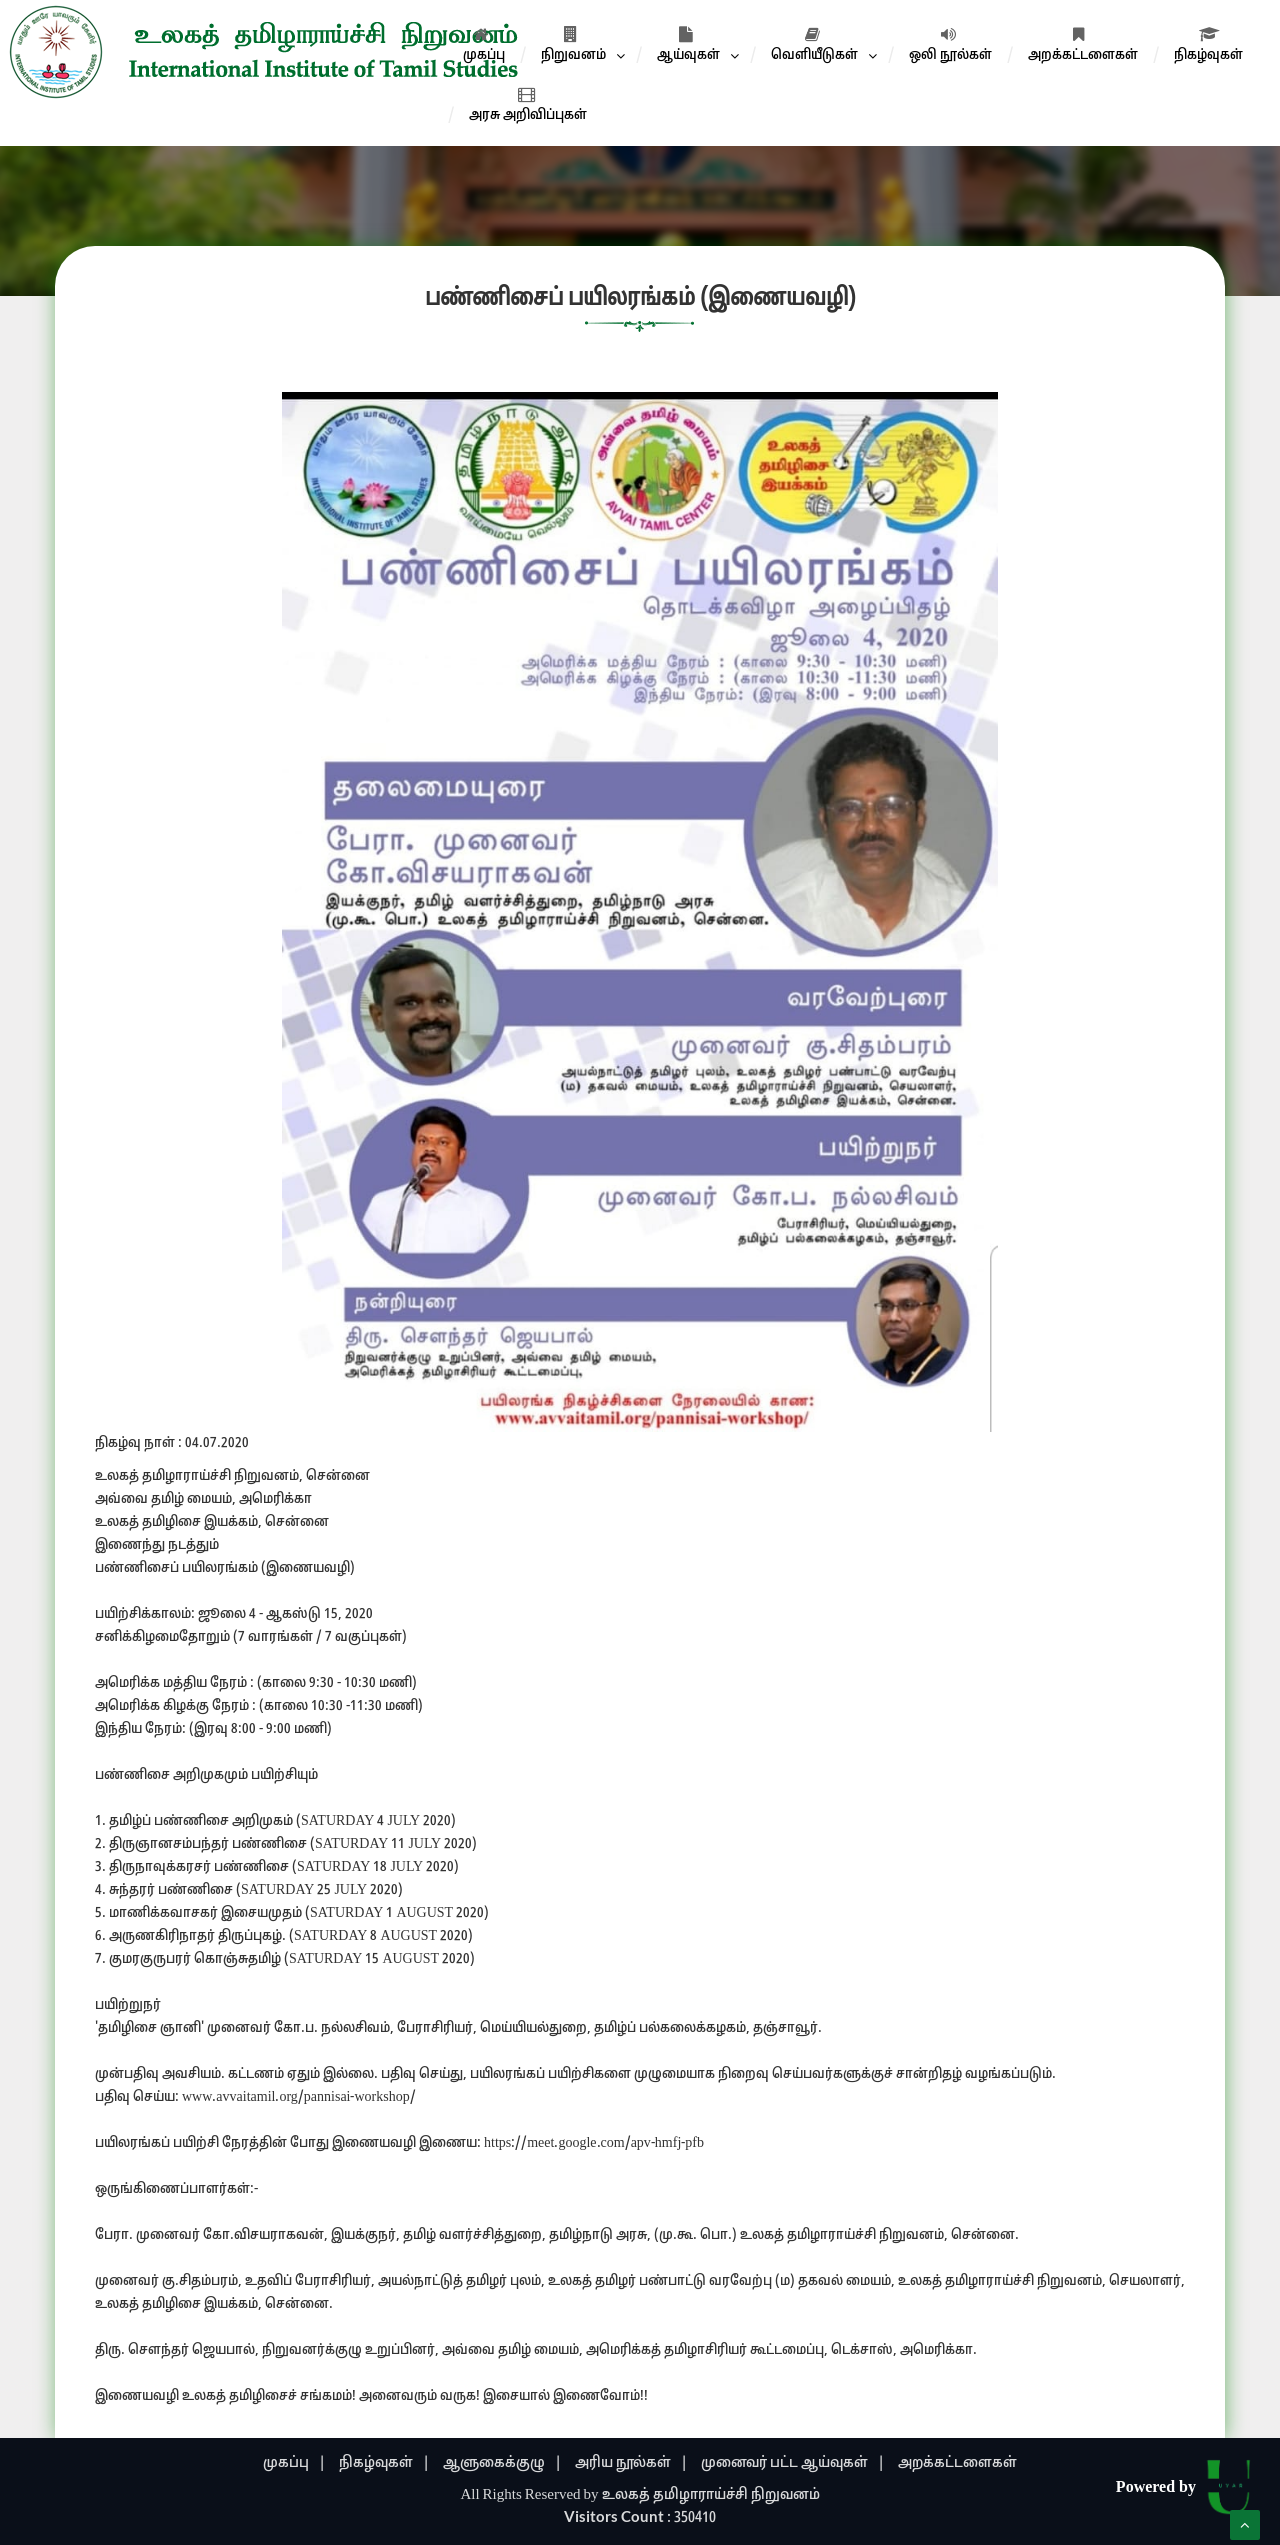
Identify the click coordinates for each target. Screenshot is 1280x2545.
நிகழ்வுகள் (1208, 45)
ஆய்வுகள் (688, 45)
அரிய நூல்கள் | (631, 2463)
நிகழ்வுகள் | (384, 2463)
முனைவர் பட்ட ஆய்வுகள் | (793, 2463)
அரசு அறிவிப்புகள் (528, 105)
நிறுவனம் (573, 45)
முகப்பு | (294, 2463)
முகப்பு (484, 45)
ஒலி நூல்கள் (950, 45)
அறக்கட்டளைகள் (1083, 45)
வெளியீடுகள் (814, 45)
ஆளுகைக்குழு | (502, 2463)
